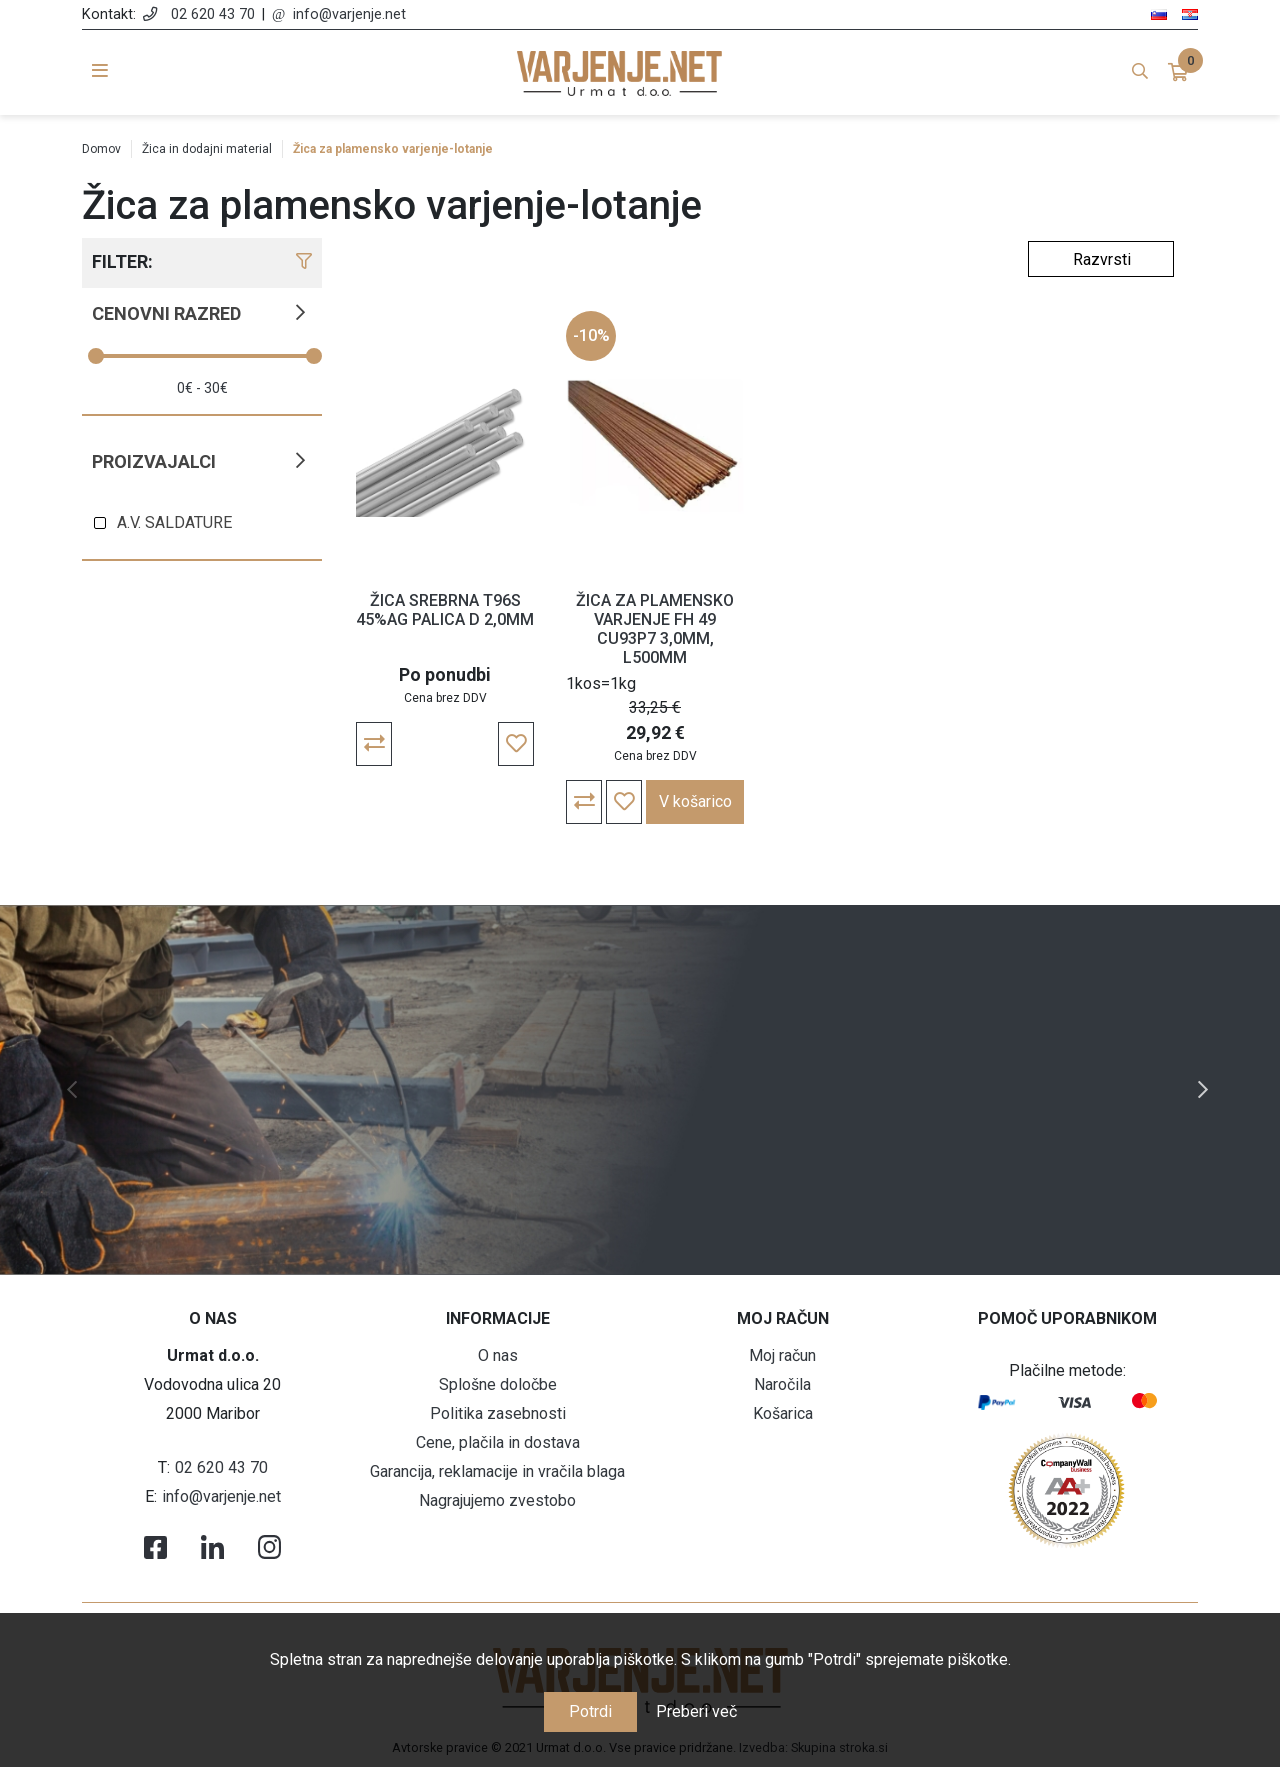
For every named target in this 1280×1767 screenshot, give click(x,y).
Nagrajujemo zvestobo (497, 1500)
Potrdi (590, 1711)
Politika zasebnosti (498, 1413)
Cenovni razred (166, 313)
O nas (498, 1355)
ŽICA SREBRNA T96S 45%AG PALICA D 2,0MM (445, 610)
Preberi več (696, 1711)
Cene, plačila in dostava (498, 1442)
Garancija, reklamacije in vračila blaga (497, 1471)
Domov (101, 149)
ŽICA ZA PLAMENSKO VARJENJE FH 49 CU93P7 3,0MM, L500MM (655, 629)
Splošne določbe (498, 1384)
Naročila (782, 1384)
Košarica (783, 1413)
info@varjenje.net (349, 14)
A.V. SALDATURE (174, 522)
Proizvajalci (154, 461)
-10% (591, 335)
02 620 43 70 (213, 14)
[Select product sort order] (1101, 259)
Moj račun (782, 1355)
